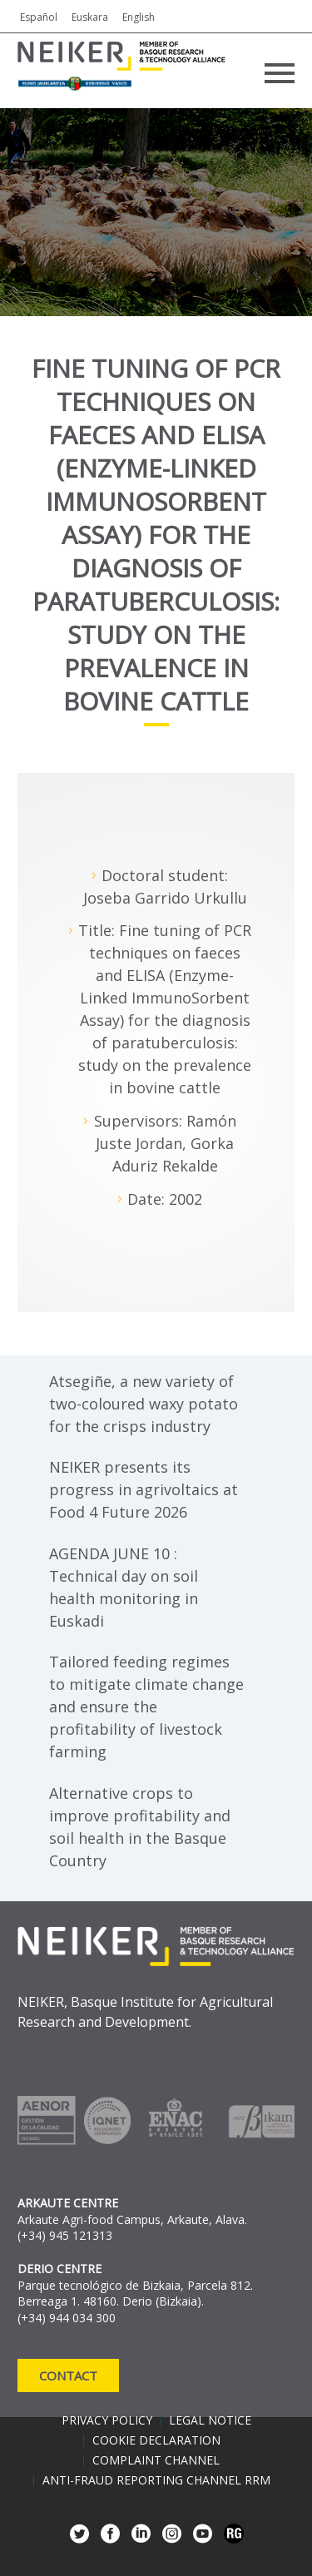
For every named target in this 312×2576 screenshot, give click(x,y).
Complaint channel (156, 2460)
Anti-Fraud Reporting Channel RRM (156, 2480)
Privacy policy (107, 2420)
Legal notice (210, 2420)
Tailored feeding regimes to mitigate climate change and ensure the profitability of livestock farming (146, 1706)
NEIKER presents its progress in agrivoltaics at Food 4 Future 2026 (143, 1489)
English (138, 17)
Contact (68, 2375)
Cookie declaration (156, 2440)
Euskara (90, 17)
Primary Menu (280, 73)
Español (38, 17)
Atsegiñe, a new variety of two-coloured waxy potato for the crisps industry (143, 1403)
